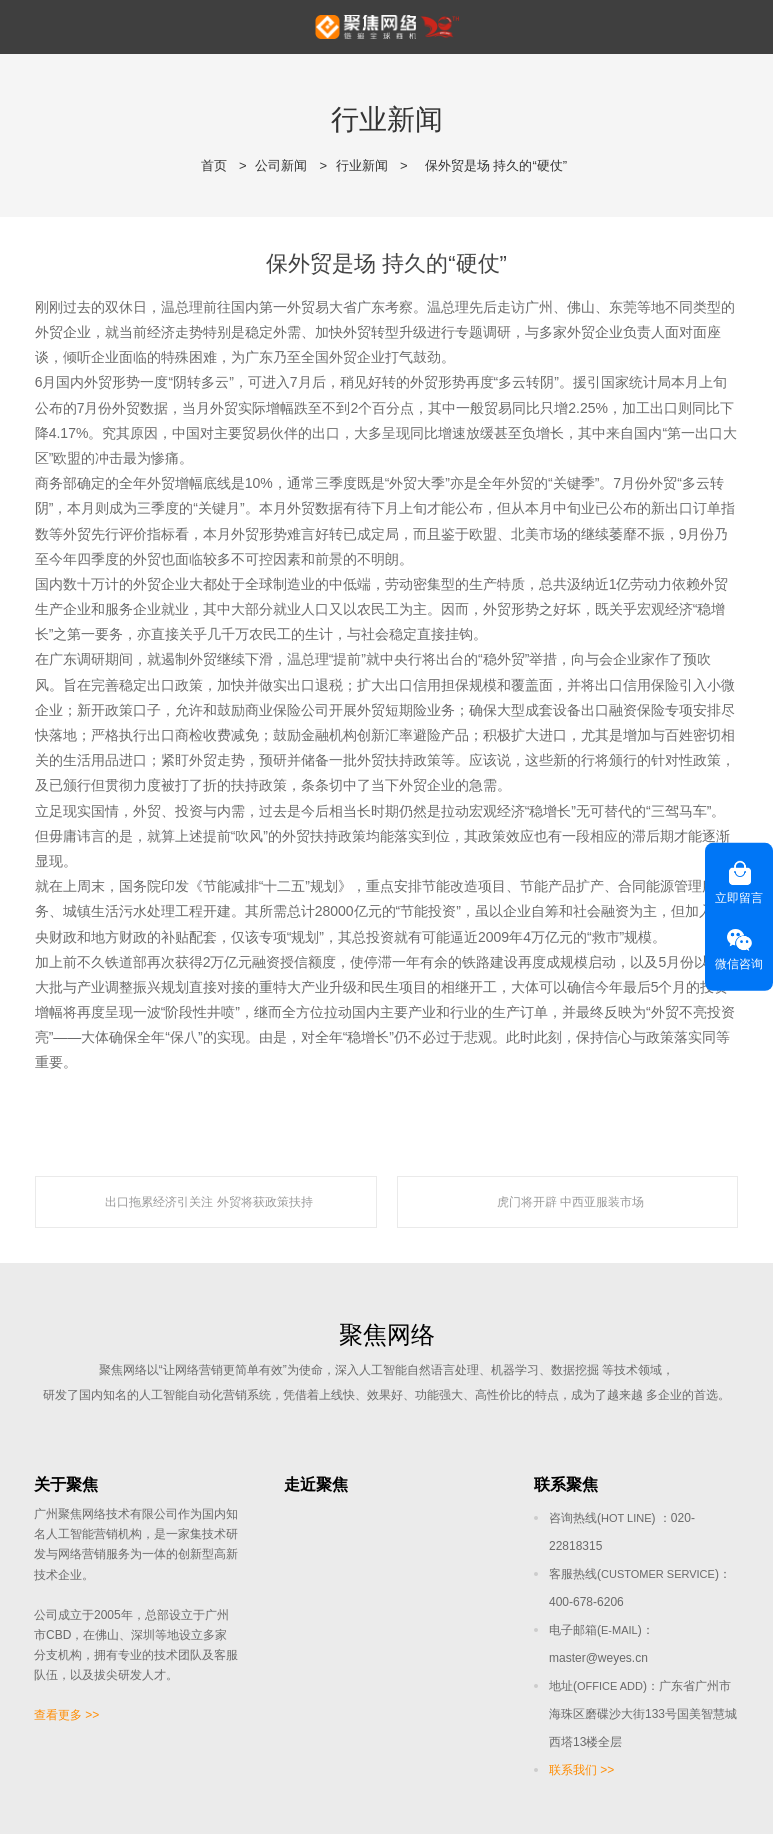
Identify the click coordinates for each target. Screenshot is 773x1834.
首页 (214, 165)
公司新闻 (281, 165)
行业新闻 (362, 165)
